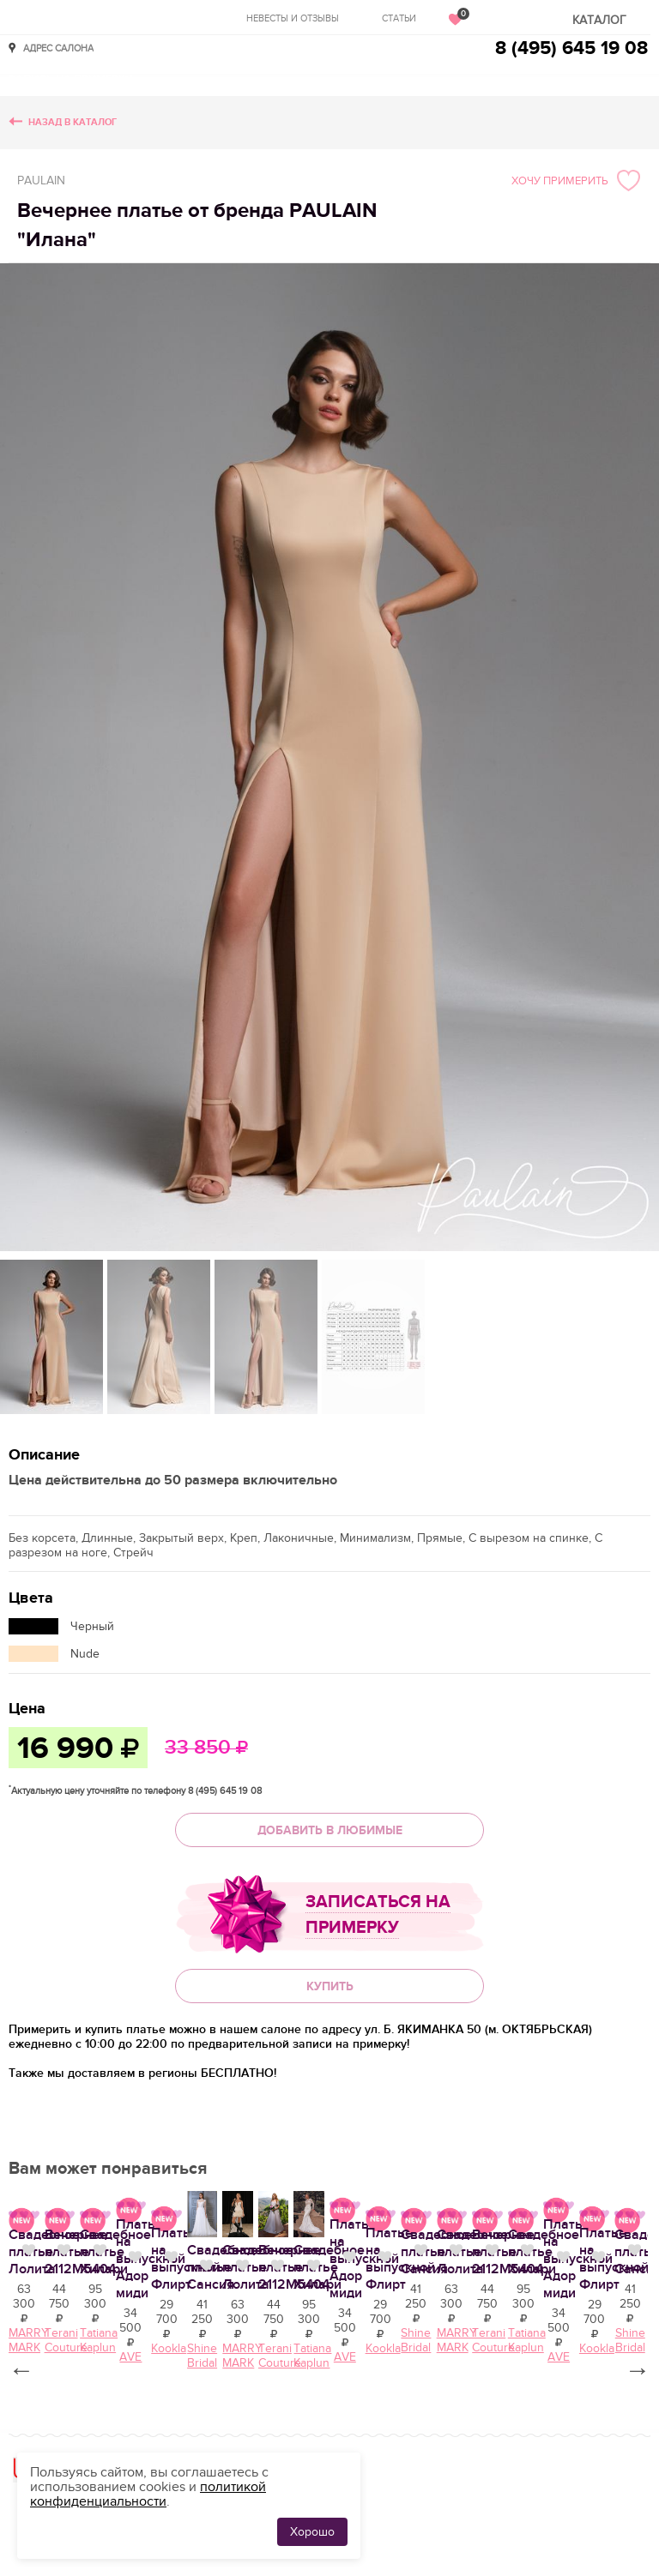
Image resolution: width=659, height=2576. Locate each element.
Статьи (399, 18)
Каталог (599, 20)
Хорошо (312, 2532)
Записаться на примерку (377, 1915)
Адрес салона (58, 47)
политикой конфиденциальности (148, 2494)
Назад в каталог (72, 122)
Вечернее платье (492, 2525)
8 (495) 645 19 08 (571, 48)
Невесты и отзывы (292, 18)
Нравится (420, 2524)
